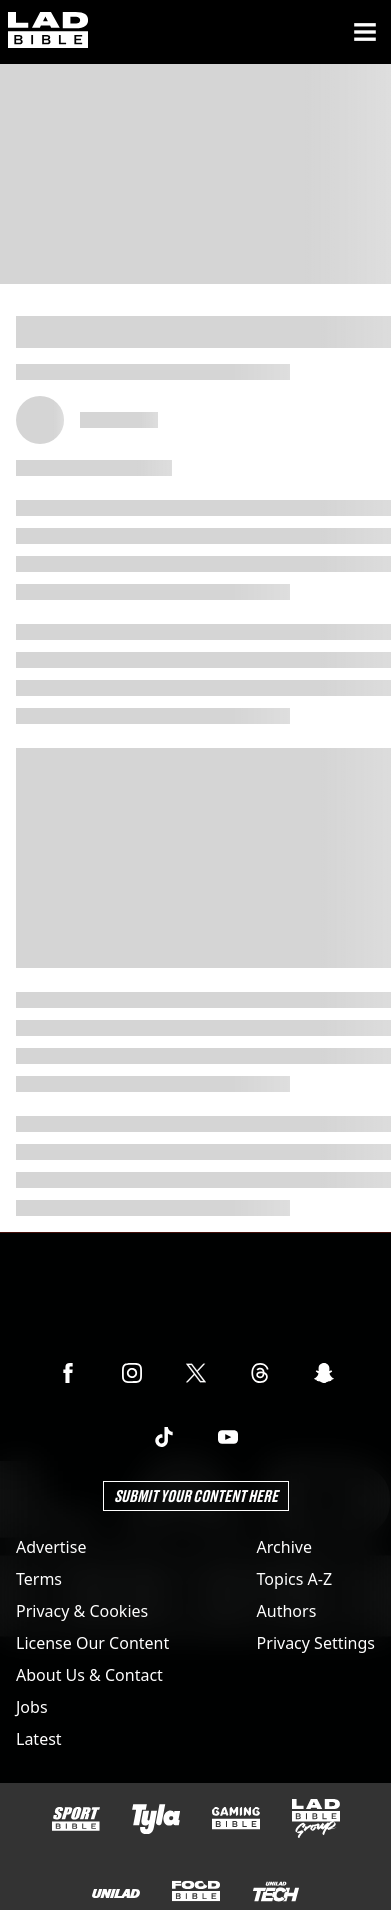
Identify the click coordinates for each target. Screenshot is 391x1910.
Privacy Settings (316, 1643)
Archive (284, 1547)
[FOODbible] (196, 1891)
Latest (39, 1739)
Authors (287, 1611)
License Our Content (92, 1643)
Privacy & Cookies (82, 1611)
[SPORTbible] (76, 1819)
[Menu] (365, 32)
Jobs (32, 1707)
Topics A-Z (294, 1579)
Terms (39, 1579)
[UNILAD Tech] (276, 1891)
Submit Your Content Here (196, 1495)
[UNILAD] (116, 1893)
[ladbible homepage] (48, 32)
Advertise (51, 1547)
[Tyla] (156, 1819)
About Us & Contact (89, 1675)
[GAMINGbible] (236, 1818)
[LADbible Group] (316, 1819)
